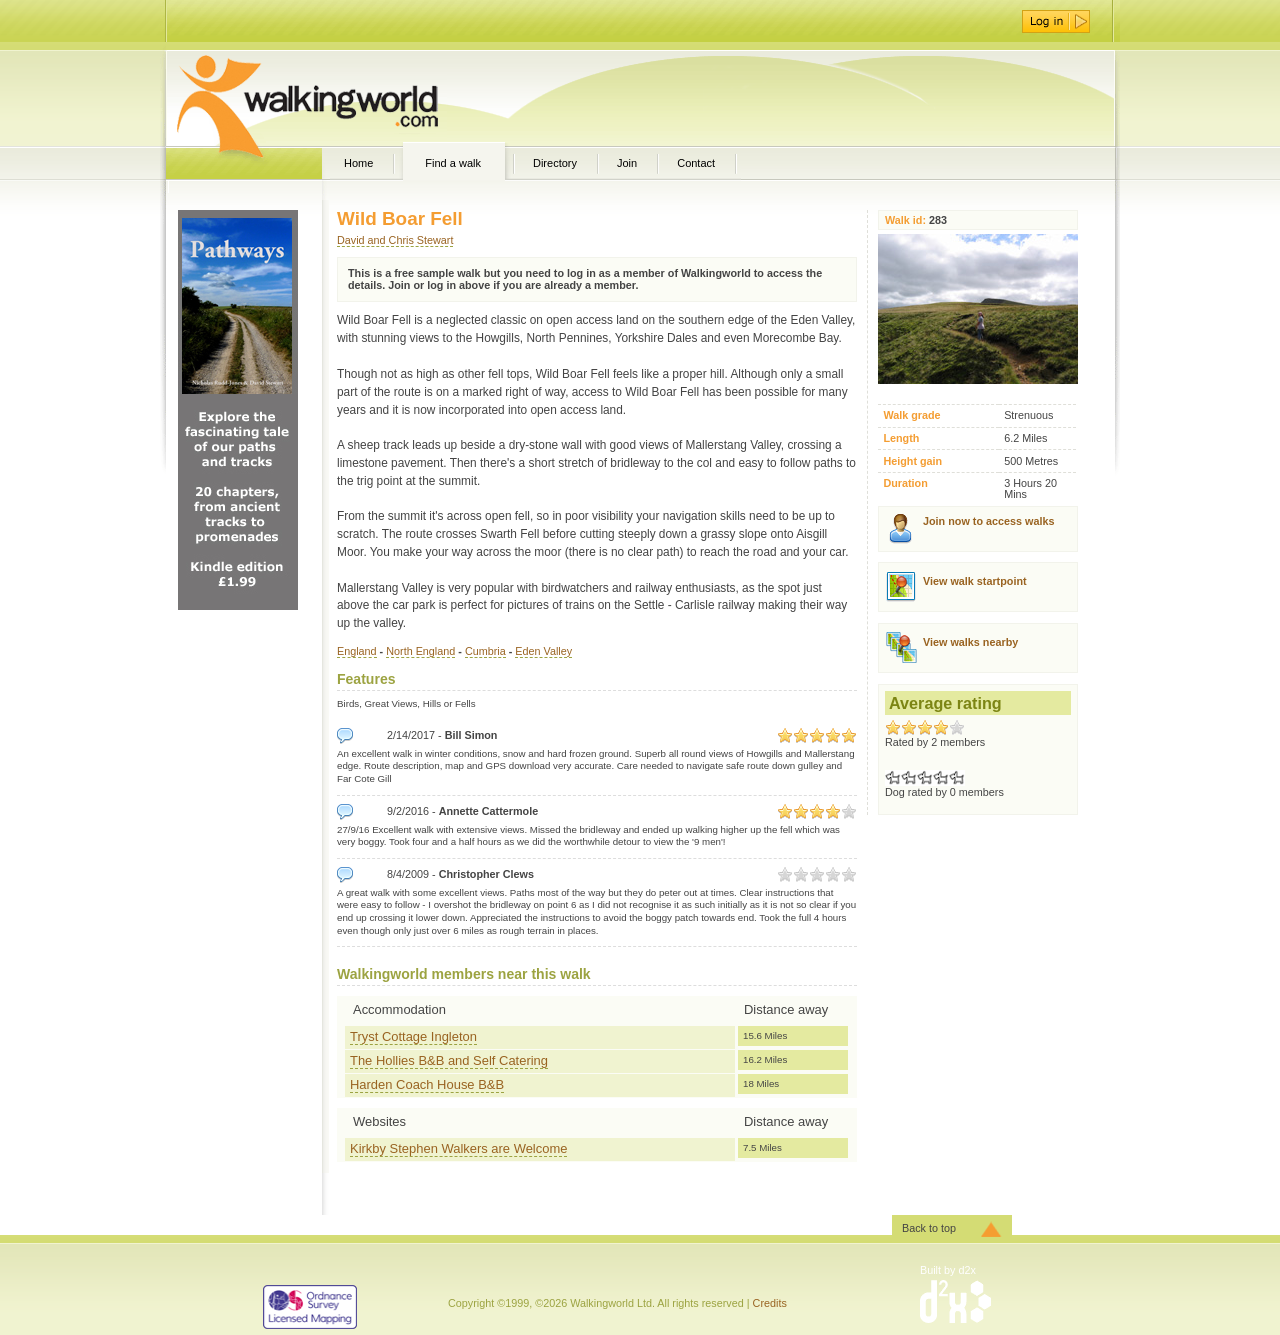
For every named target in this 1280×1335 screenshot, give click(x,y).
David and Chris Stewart (395, 240)
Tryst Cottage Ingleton (413, 1036)
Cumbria (485, 651)
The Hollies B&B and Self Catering (449, 1060)
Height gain (912, 461)
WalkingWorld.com (342, 98)
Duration (905, 483)
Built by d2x (948, 1270)
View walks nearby (970, 642)
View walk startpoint (975, 581)
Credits (770, 1303)
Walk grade (911, 415)
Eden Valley (543, 651)
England (357, 651)
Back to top (929, 1228)
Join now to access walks (988, 521)
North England (420, 651)
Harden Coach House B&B (427, 1084)
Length (901, 438)
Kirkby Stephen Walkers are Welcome (458, 1148)
